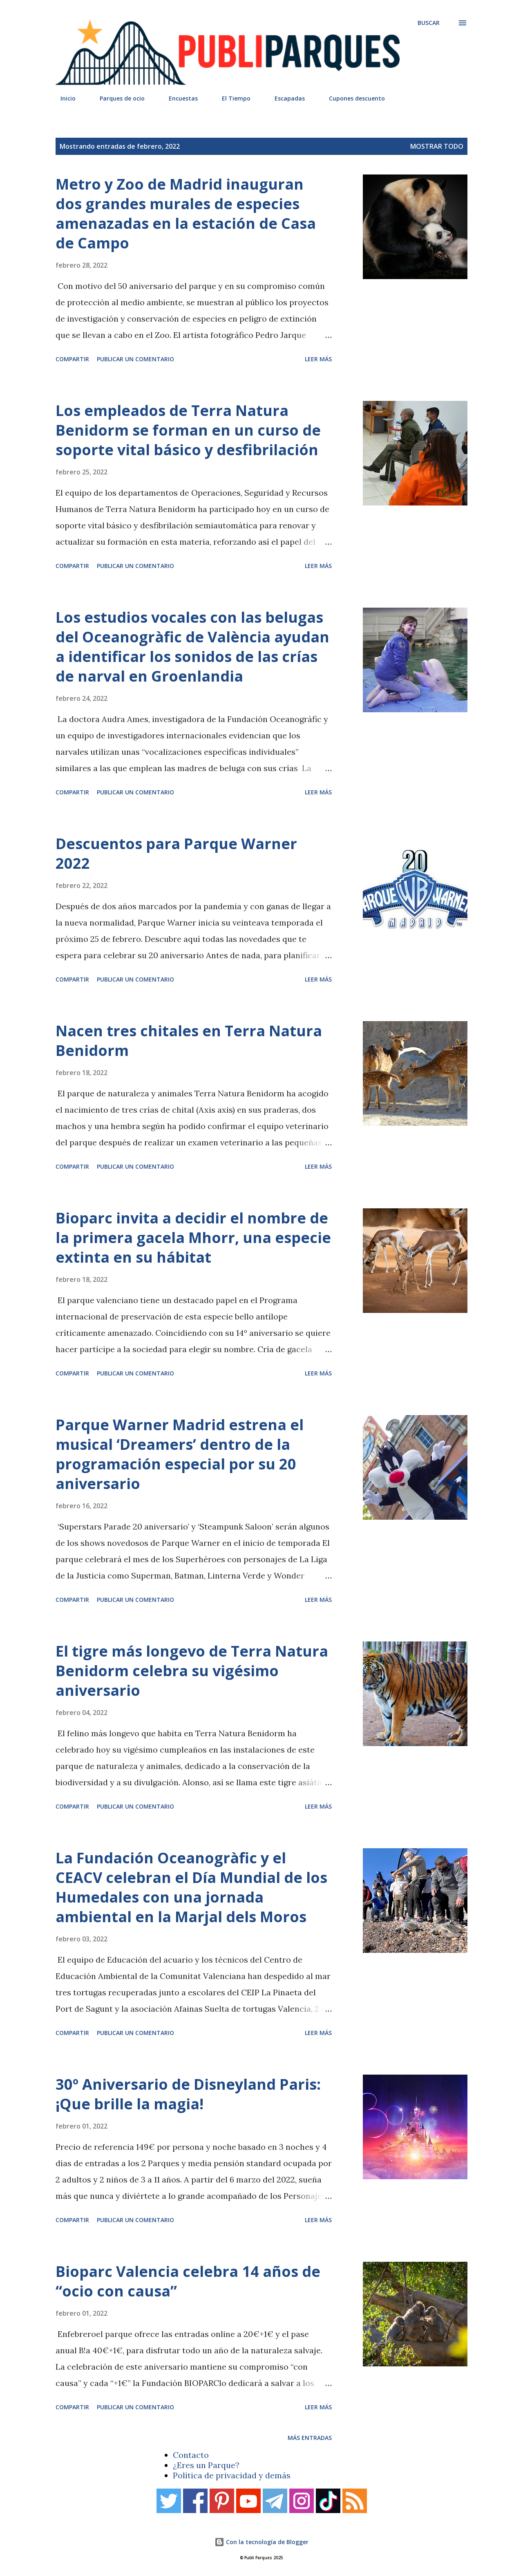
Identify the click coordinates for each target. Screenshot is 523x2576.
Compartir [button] (72, 359)
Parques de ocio (117, 98)
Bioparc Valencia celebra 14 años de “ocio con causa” (188, 2281)
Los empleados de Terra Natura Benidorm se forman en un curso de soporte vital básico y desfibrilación (188, 430)
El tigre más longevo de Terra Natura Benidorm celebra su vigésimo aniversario (192, 1670)
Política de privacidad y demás (232, 2475)
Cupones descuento (352, 98)
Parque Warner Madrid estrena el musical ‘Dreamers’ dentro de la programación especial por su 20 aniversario (180, 1454)
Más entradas (310, 2438)
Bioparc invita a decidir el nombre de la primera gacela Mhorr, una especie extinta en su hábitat (193, 1237)
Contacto (191, 2455)
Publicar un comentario (135, 359)
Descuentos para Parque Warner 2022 (176, 853)
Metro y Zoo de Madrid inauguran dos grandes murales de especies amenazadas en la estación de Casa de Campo (186, 213)
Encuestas (178, 98)
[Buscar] (429, 23)
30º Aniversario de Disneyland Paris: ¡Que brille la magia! (188, 2094)
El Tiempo (231, 98)
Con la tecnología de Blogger (261, 2542)
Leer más (318, 359)
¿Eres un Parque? (206, 2465)
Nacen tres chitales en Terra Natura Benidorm (189, 1040)
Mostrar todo (436, 146)
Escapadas (285, 98)
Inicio (63, 98)
